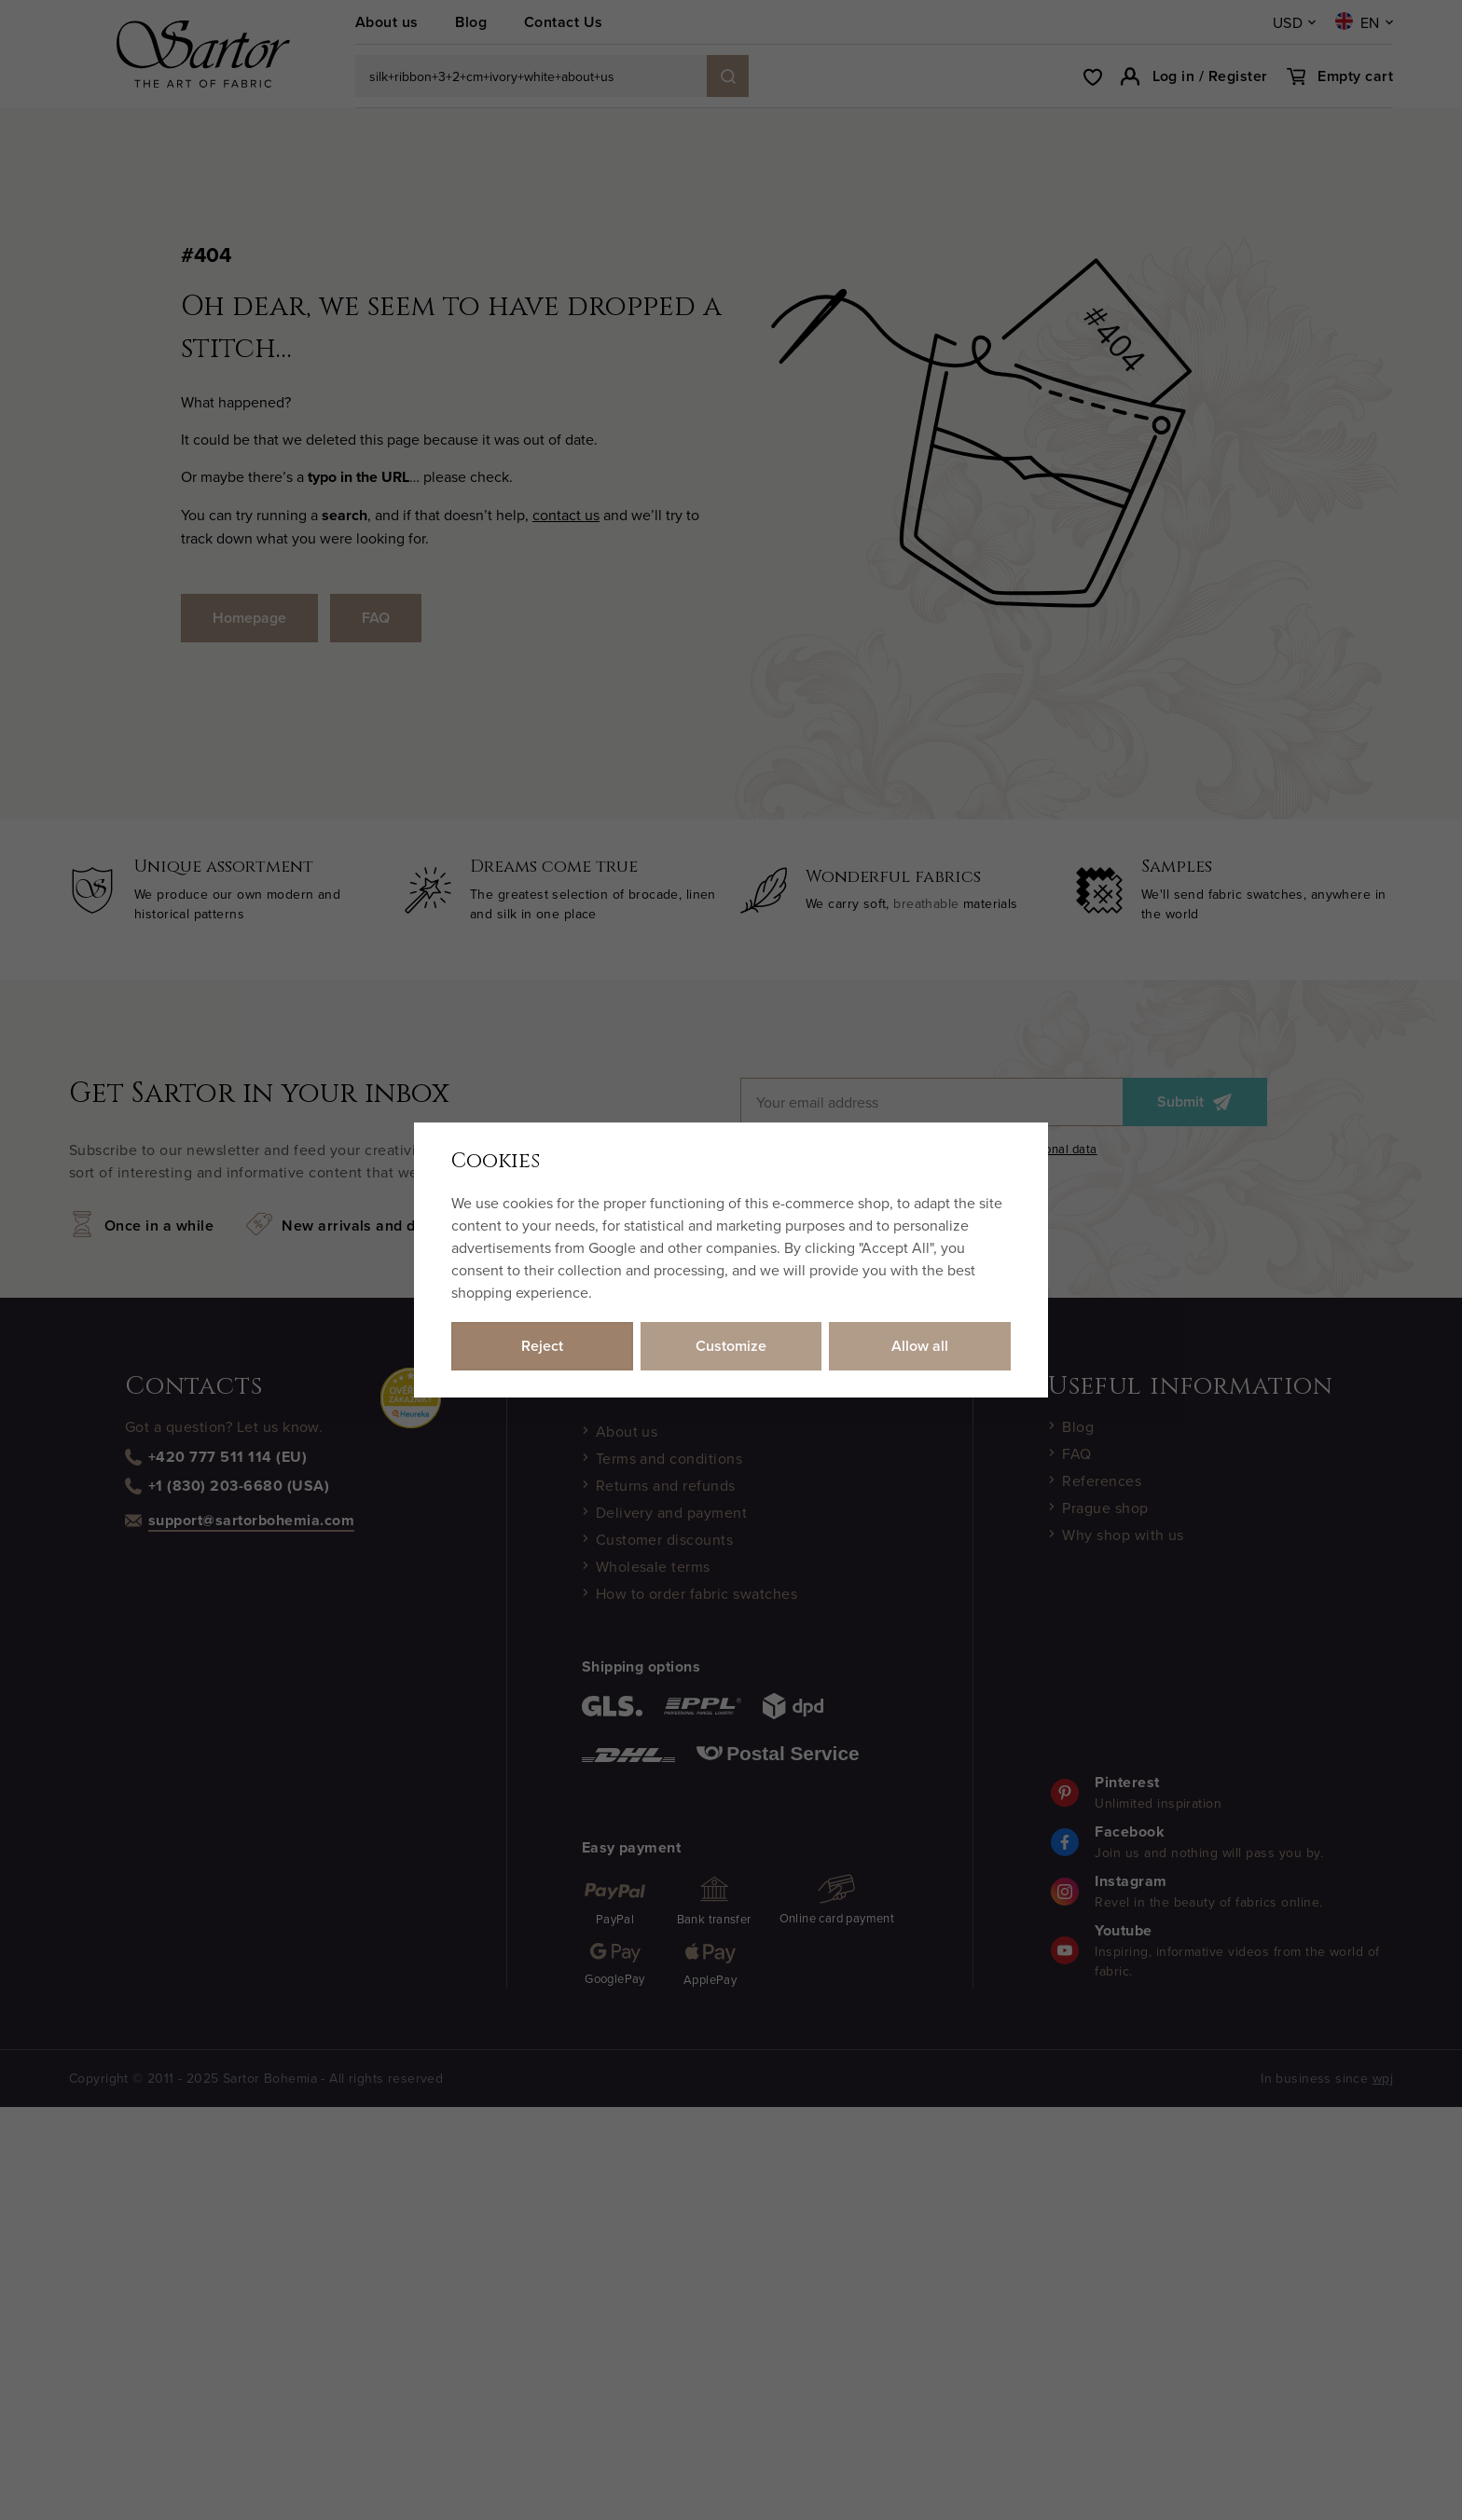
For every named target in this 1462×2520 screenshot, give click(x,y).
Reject (542, 1345)
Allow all (919, 1345)
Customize (731, 1345)
